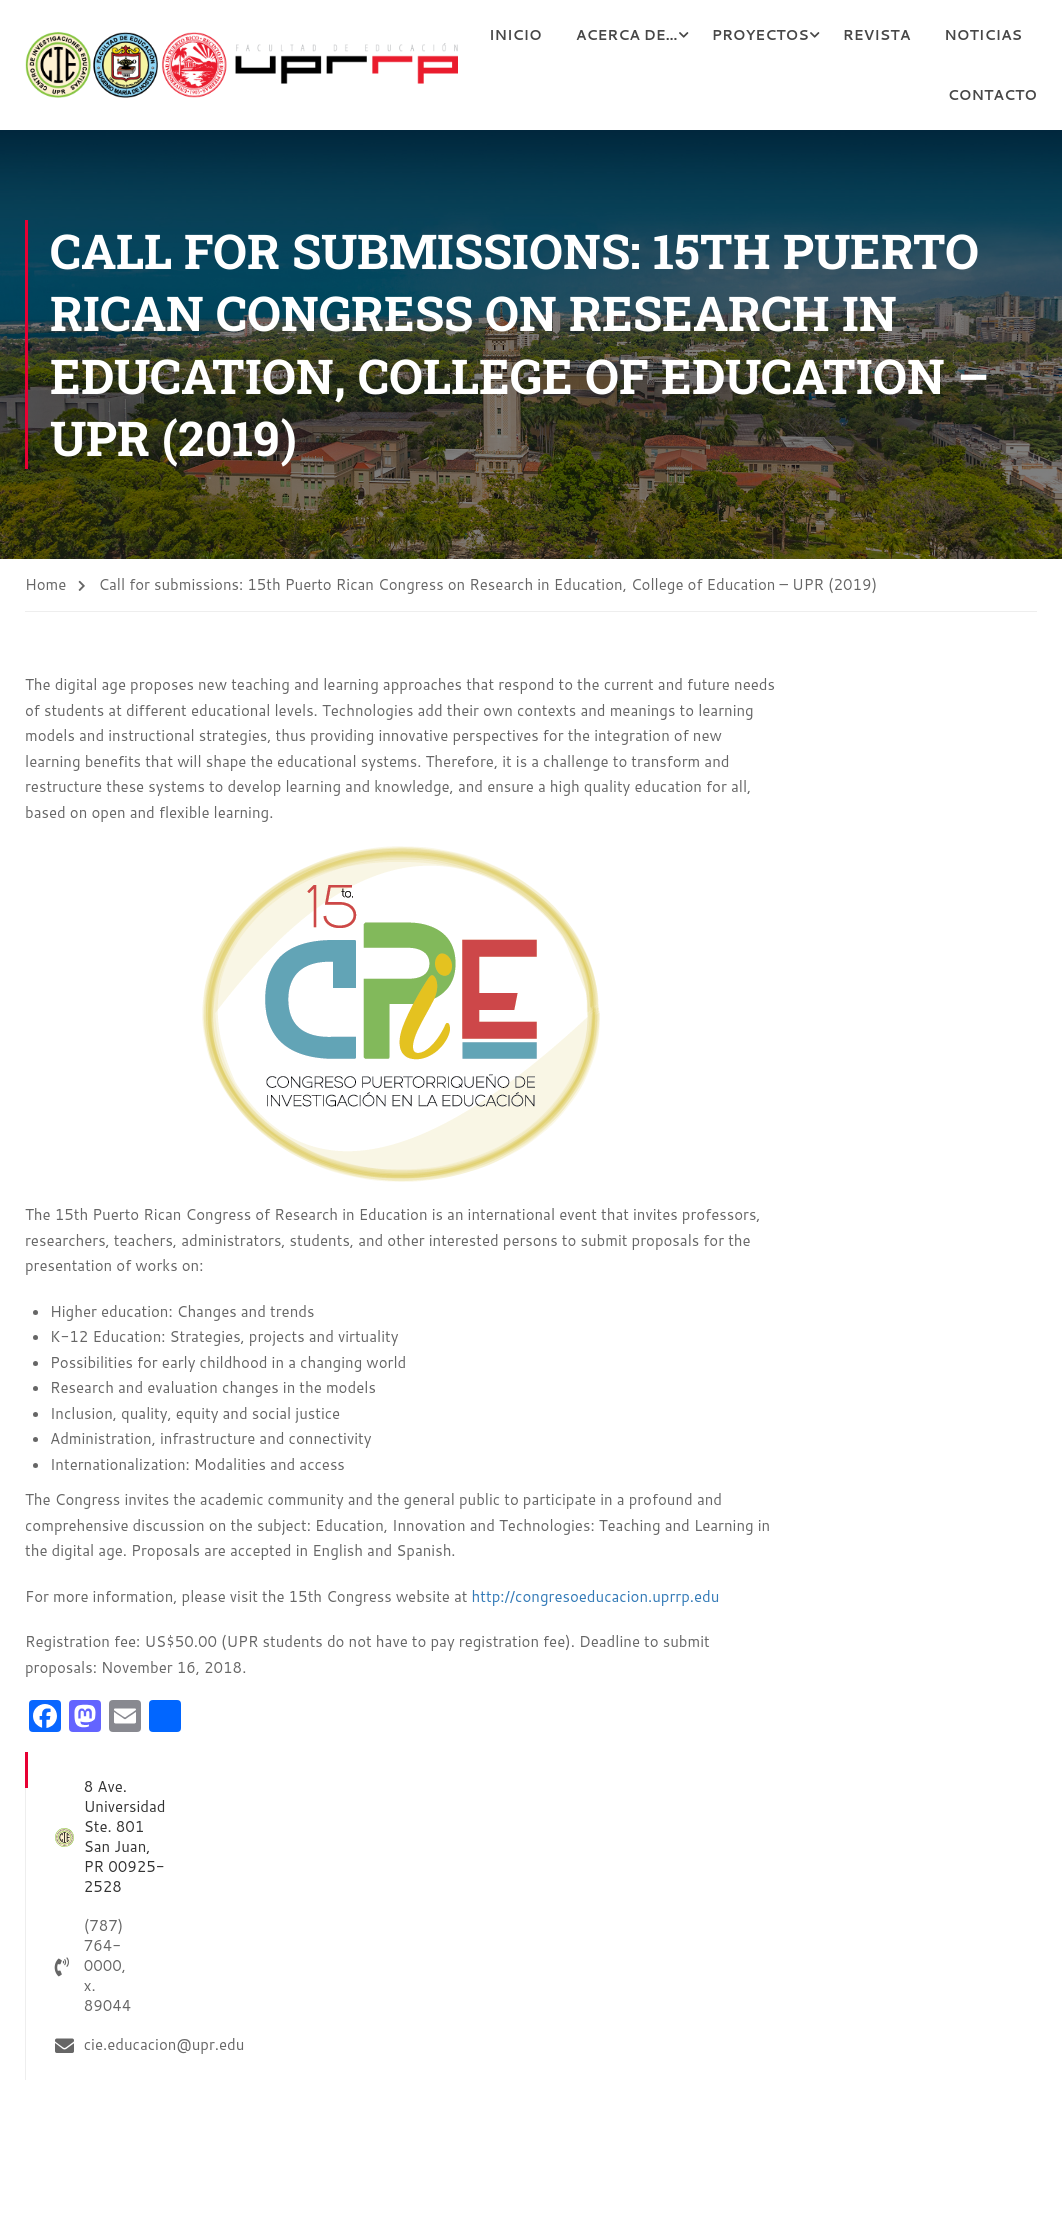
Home (45, 585)
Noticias (875, 95)
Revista (988, 35)
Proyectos (871, 35)
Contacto (992, 95)
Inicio (627, 35)
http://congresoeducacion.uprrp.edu (596, 1596)
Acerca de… (739, 35)
